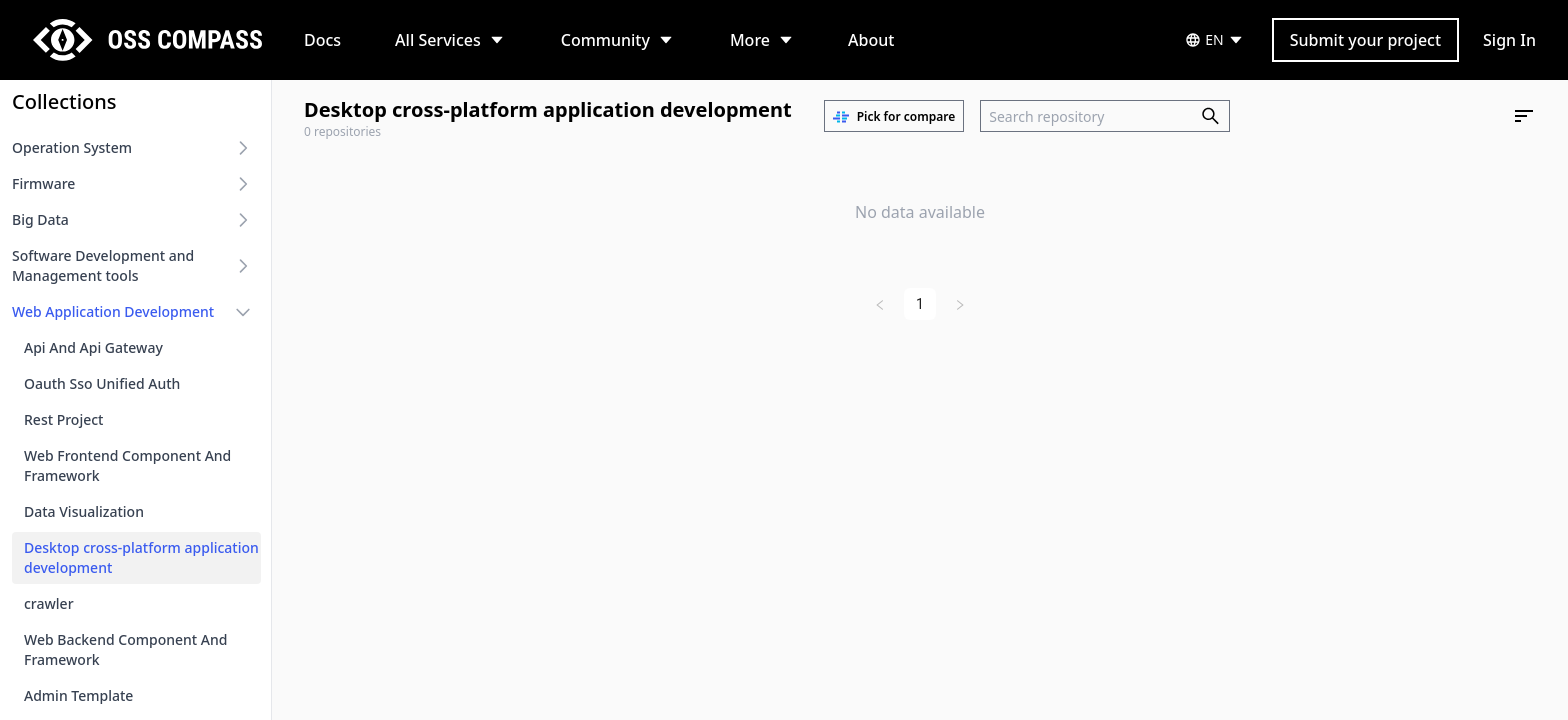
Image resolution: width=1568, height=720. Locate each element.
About (871, 40)
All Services (438, 40)
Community (605, 40)
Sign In (1509, 40)
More (750, 40)
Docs (322, 40)
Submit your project (1365, 40)
